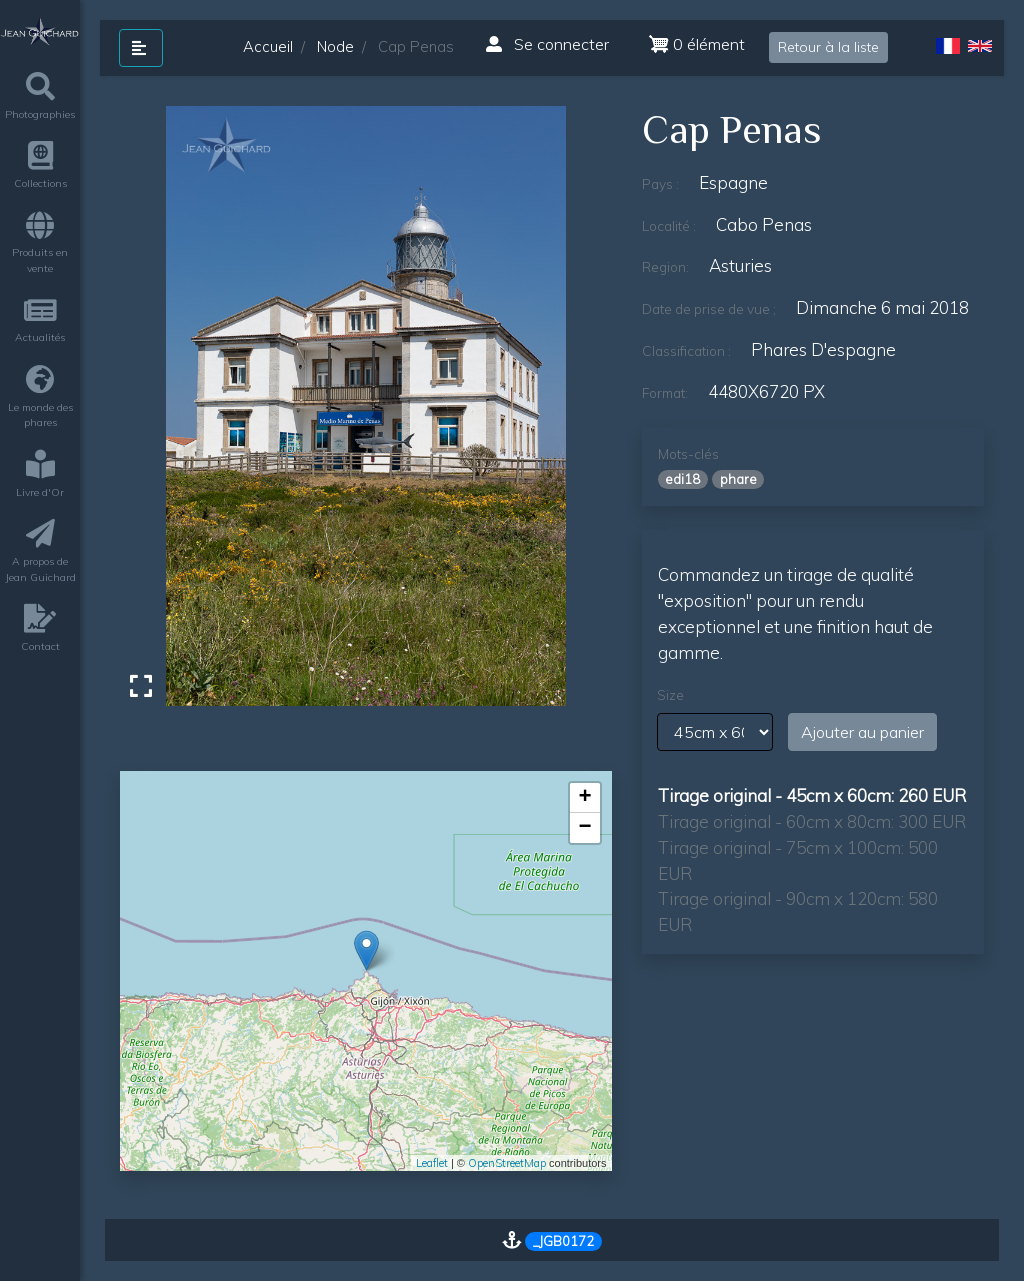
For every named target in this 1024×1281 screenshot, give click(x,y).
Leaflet (432, 1163)
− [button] (584, 828)
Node (335, 46)
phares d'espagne (823, 349)
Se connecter (547, 44)
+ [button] (584, 798)
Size (670, 695)
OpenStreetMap (507, 1163)
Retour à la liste (828, 47)
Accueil (268, 46)
